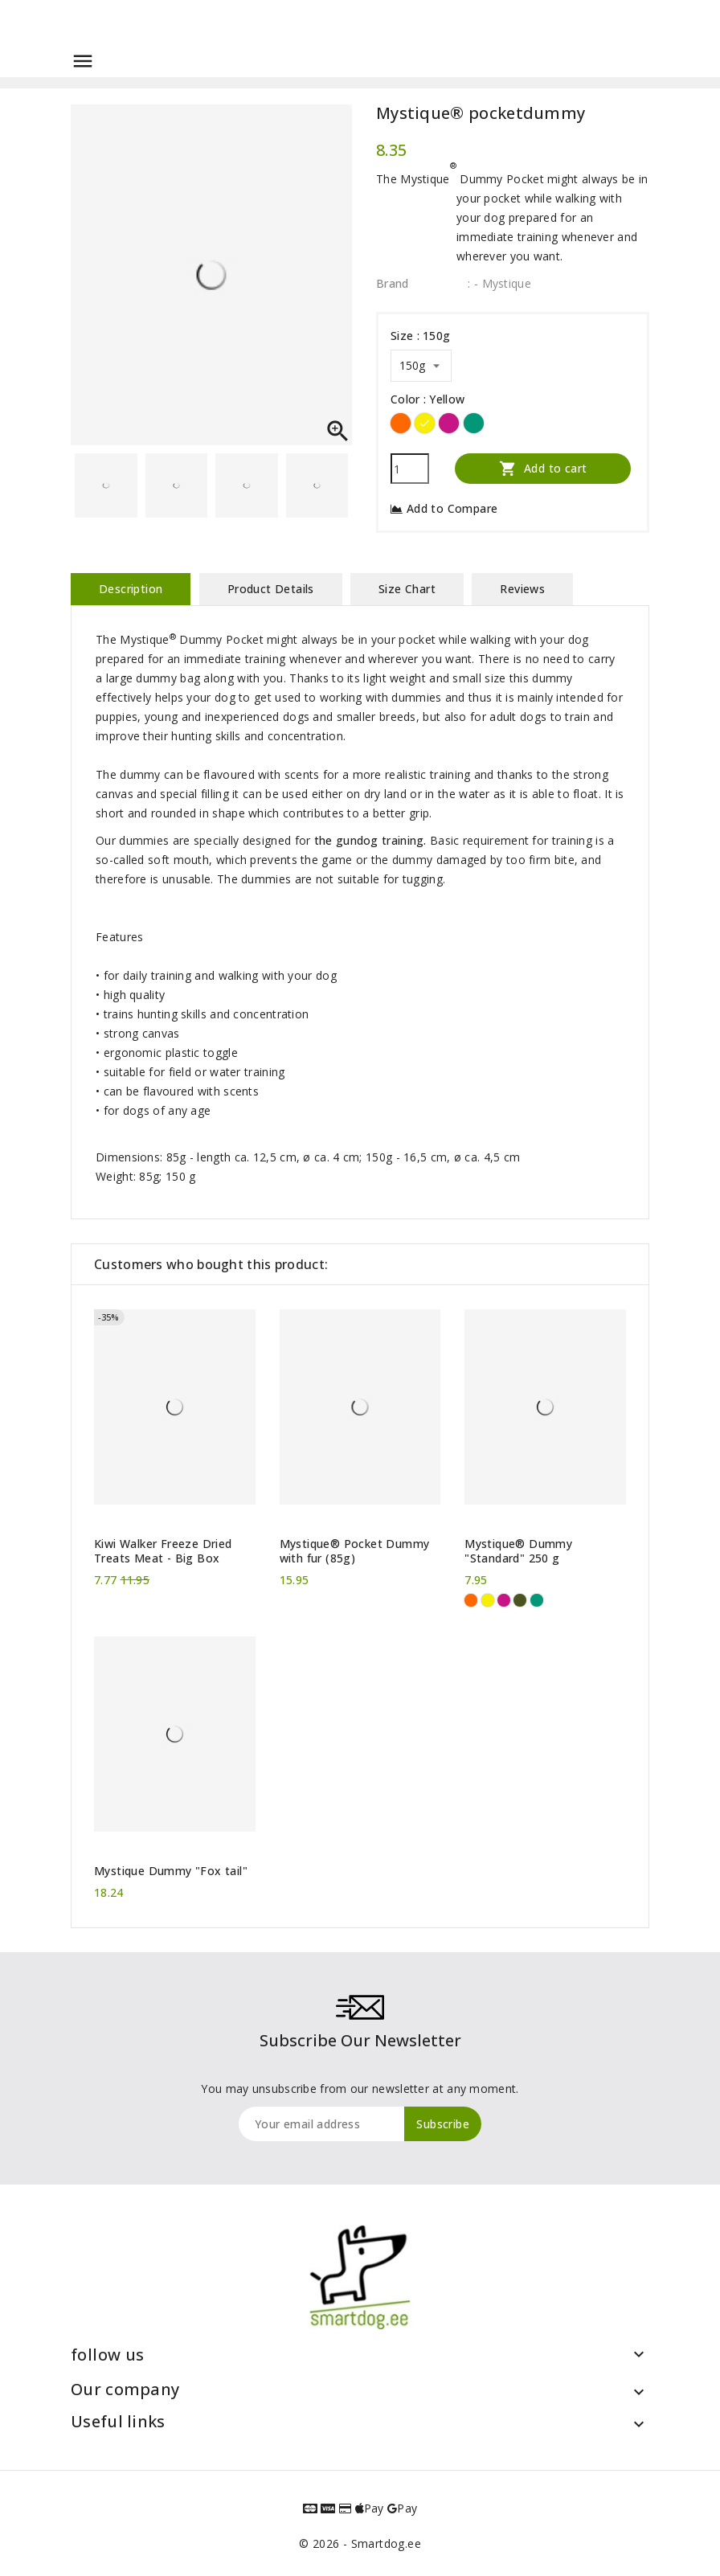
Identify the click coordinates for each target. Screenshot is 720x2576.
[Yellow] (425, 423)
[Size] (421, 366)
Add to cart (543, 468)
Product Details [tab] (270, 588)
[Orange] (401, 423)
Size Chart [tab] (407, 588)
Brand (392, 283)
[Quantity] (410, 468)
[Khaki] (519, 1600)
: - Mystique (499, 283)
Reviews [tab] (522, 588)
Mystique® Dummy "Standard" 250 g (518, 1551)
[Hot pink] (449, 423)
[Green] (474, 423)
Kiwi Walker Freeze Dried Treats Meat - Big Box (163, 1551)
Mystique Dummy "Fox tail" (171, 1871)
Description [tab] (130, 588)
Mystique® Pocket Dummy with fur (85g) (355, 1551)
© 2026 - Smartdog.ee (360, 2543)
